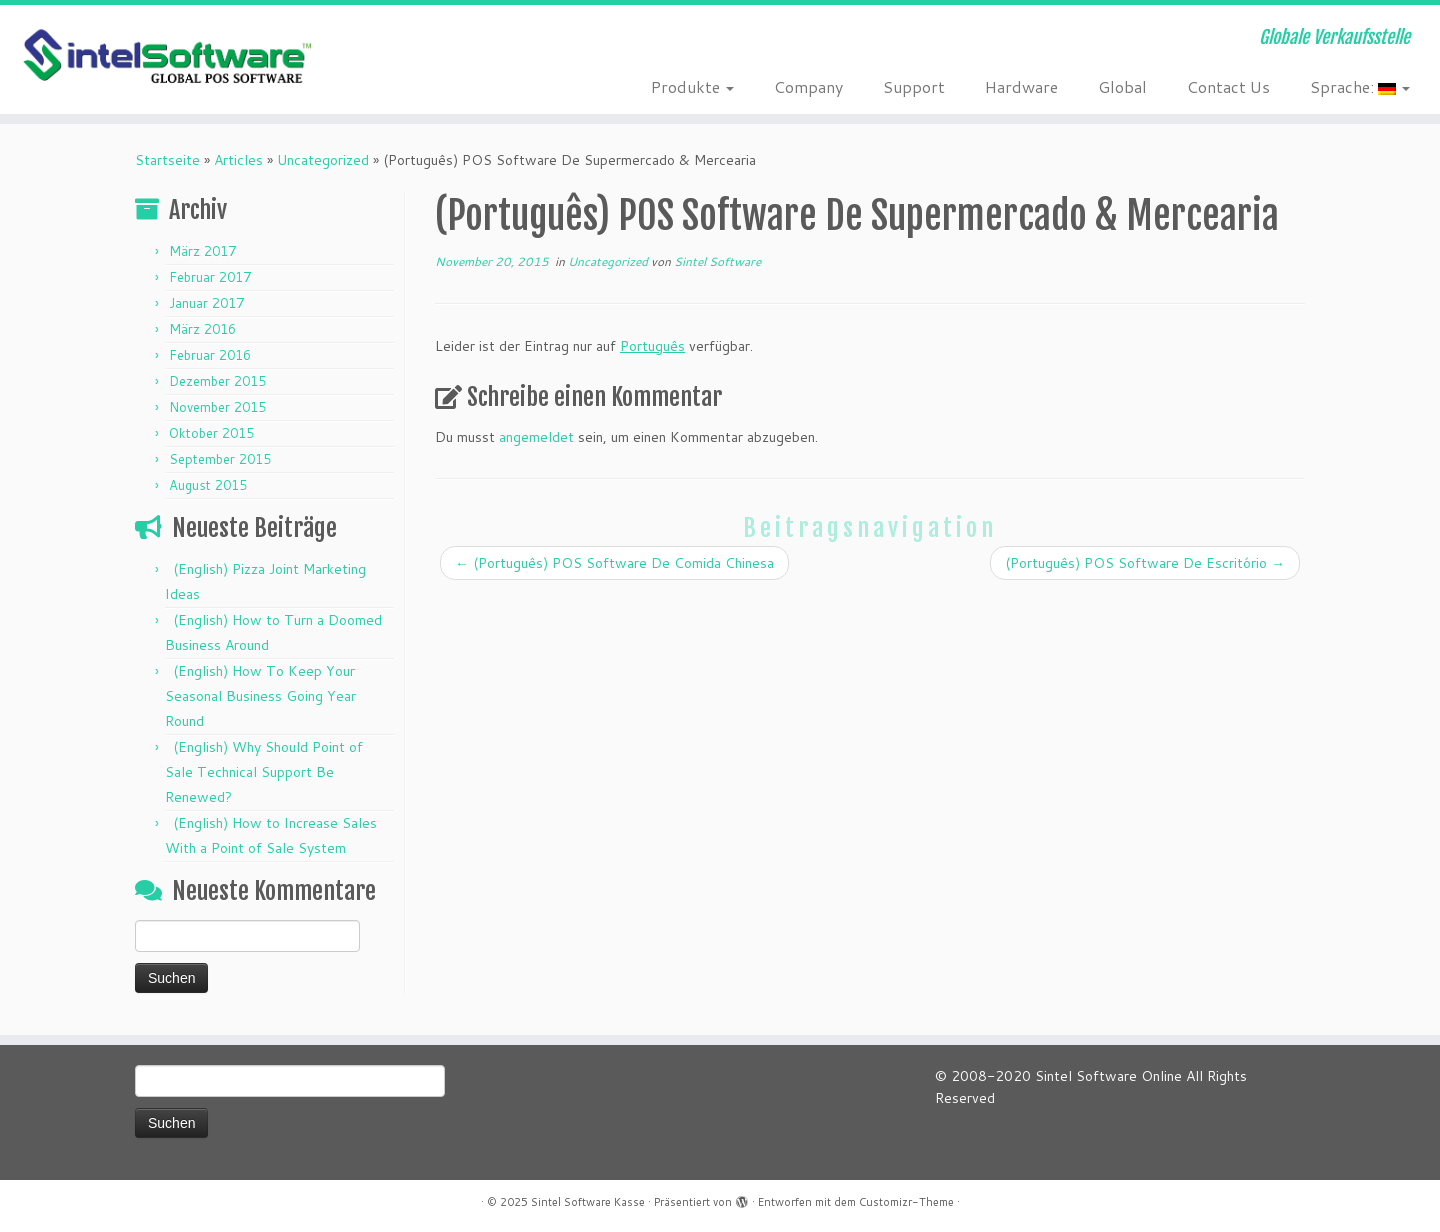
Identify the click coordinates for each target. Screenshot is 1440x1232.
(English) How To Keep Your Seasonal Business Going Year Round (260, 696)
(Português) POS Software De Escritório (1145, 563)
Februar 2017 (210, 277)
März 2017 (202, 251)
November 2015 (217, 407)
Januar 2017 (206, 303)
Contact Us (1228, 86)
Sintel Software (717, 261)
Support (914, 86)
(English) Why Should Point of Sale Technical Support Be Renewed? (264, 772)
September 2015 (220, 459)
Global (1122, 86)
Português (652, 346)
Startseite (167, 160)
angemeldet (536, 437)
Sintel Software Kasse (588, 1202)
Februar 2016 (210, 355)
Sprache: (1360, 86)
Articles (238, 160)
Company (808, 86)
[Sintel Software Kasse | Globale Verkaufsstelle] (166, 57)
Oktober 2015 (211, 433)
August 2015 (208, 485)
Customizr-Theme (906, 1202)
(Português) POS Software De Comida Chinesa (614, 563)
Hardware (1021, 86)
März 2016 (202, 329)
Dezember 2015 (217, 381)
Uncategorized (323, 160)
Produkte (692, 86)
